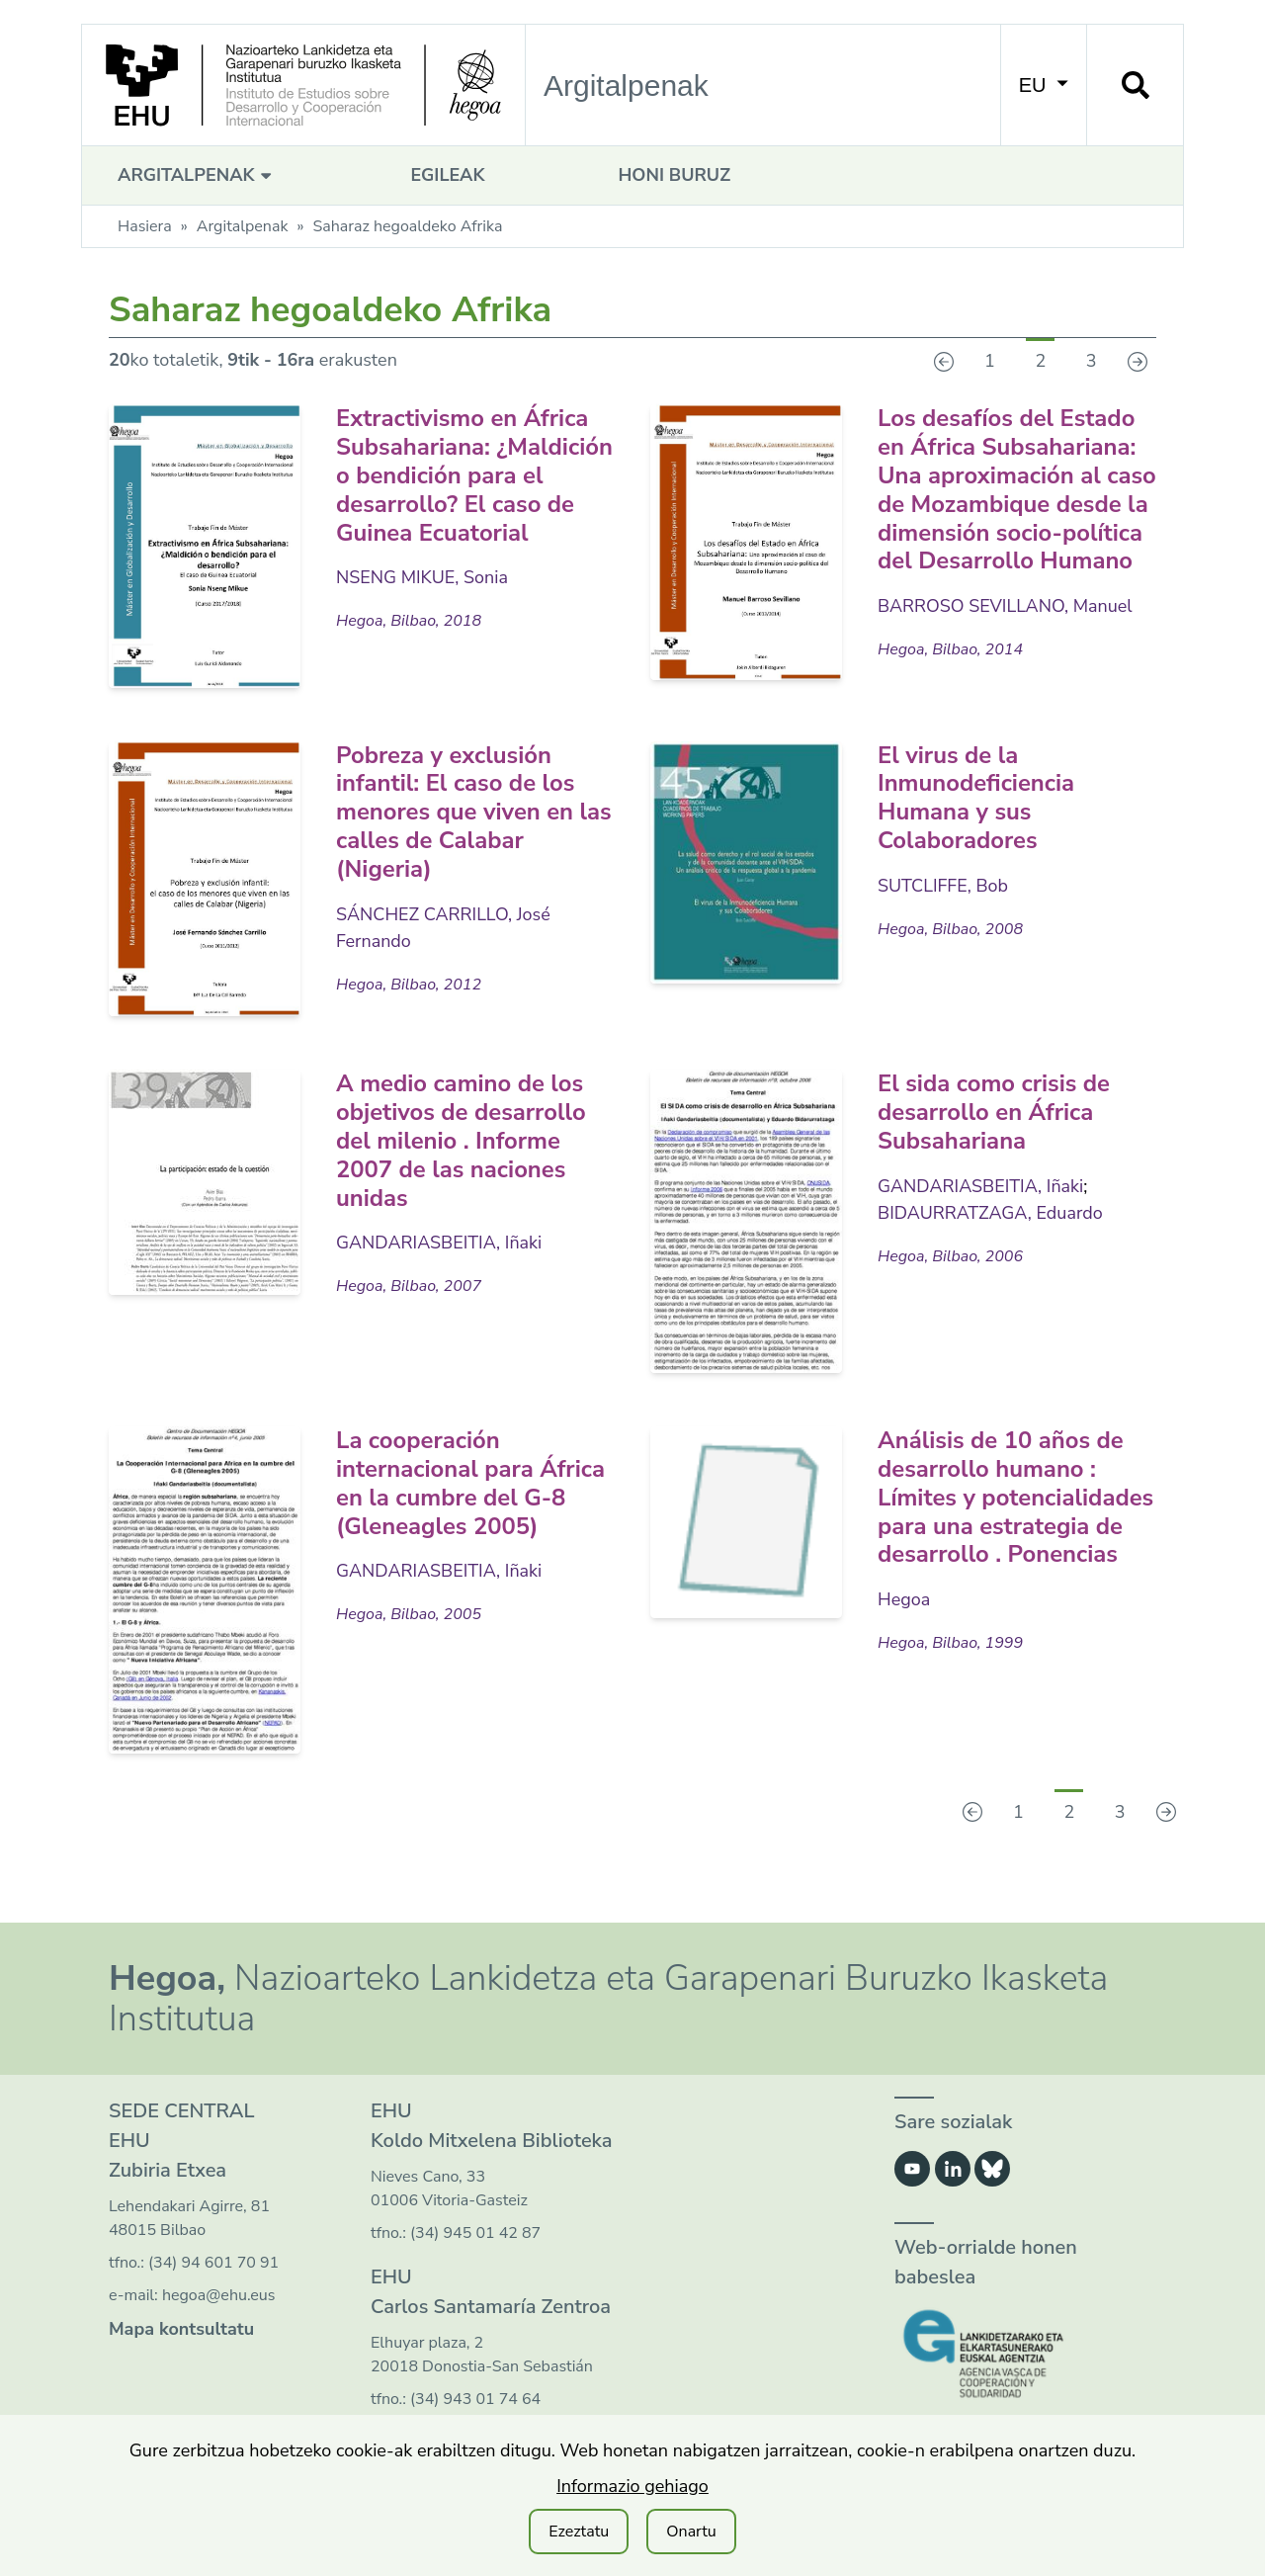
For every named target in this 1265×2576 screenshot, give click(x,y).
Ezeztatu (578, 2531)
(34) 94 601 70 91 (213, 2282)
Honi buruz (674, 175)
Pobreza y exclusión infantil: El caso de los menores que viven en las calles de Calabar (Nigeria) (475, 831)
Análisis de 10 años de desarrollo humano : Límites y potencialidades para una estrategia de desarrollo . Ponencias (1016, 1517)
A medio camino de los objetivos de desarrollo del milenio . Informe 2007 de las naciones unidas (462, 1161)
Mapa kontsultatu (181, 2349)
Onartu (691, 2531)
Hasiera (145, 226)
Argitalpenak (197, 175)
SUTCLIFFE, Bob (943, 905)
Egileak (447, 175)
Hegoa (904, 1620)
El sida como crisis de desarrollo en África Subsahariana (995, 1132)
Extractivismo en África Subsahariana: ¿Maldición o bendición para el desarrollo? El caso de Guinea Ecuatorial (463, 489)
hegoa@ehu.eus (219, 2315)
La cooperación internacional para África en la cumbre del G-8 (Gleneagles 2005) (471, 1503)
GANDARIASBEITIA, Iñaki (439, 1263)
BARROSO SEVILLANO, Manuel (1006, 634)
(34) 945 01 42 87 (475, 2253)
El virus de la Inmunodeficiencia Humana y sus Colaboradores (977, 817)
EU (1043, 85)
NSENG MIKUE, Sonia (422, 606)
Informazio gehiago (632, 2486)
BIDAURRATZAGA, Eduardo (990, 1233)
